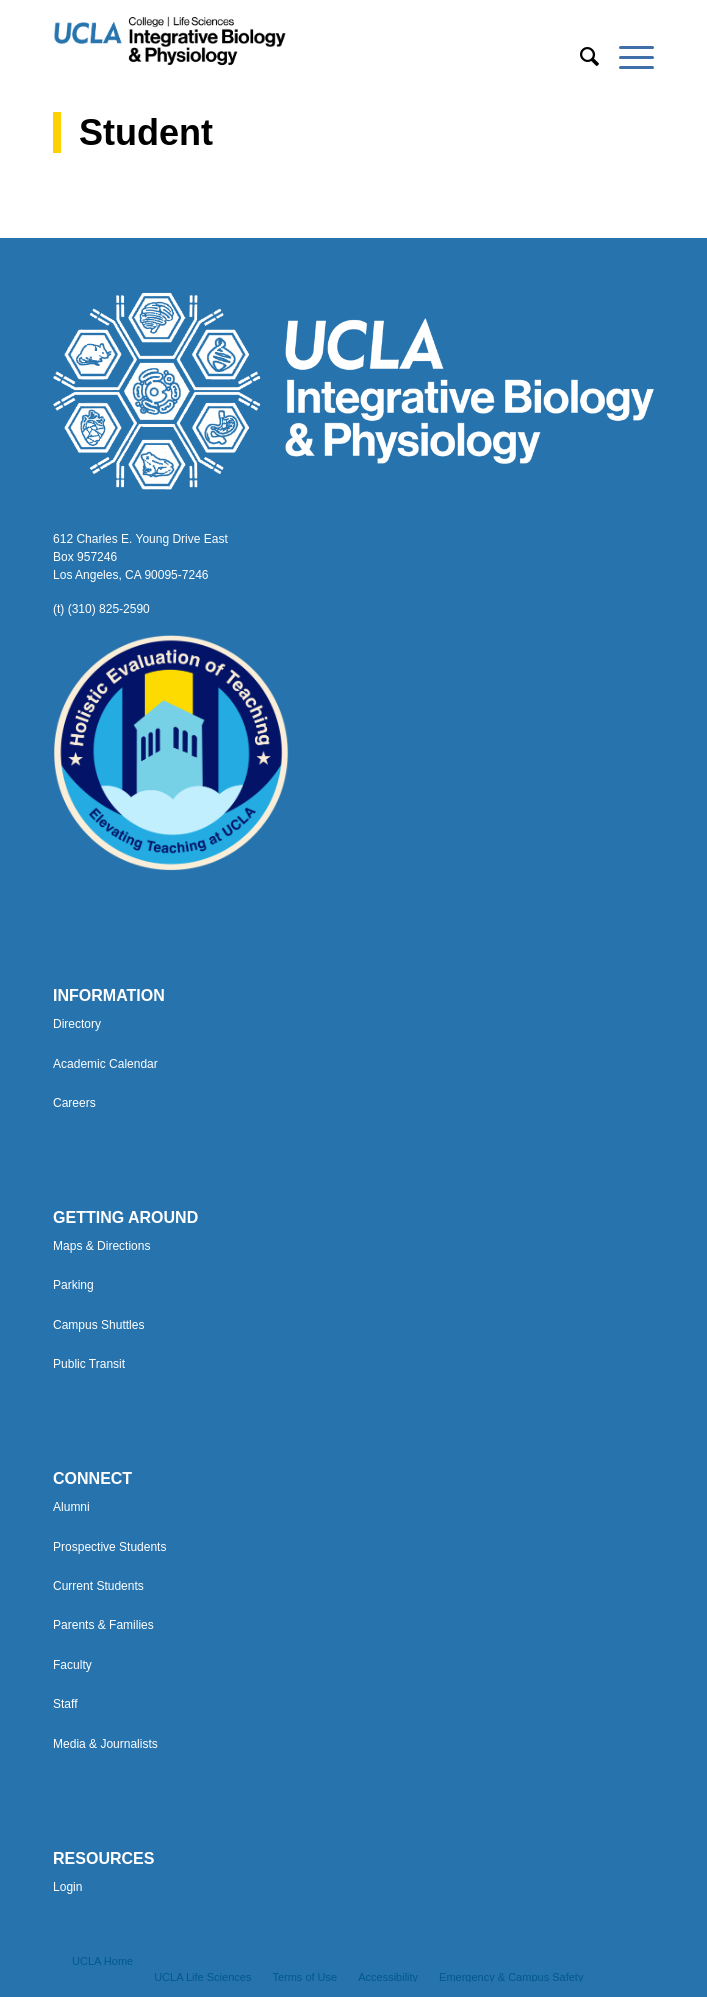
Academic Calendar (105, 1064)
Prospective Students (109, 1547)
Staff (65, 1704)
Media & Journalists (105, 1744)
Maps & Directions (101, 1246)
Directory (77, 1024)
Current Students (98, 1586)
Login (67, 1887)
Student (146, 132)
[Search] (579, 57)
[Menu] (626, 57)
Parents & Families (103, 1625)
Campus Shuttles (98, 1325)
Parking (73, 1285)
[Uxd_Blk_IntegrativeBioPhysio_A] (293, 41)
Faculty (72, 1665)
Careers (74, 1103)
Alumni (71, 1507)
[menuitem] (579, 57)
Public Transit (89, 1364)
